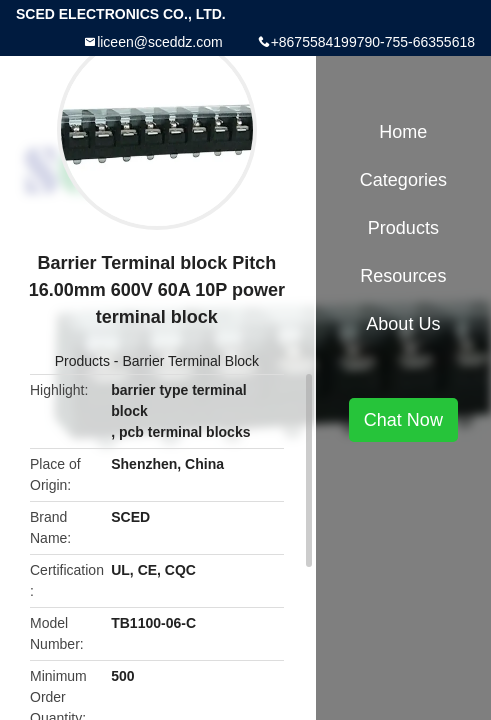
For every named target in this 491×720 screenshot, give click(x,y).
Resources (403, 276)
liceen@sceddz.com (160, 42)
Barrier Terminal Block (190, 361)
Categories (403, 180)
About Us (403, 324)
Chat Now (403, 420)
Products (82, 361)
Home (403, 132)
